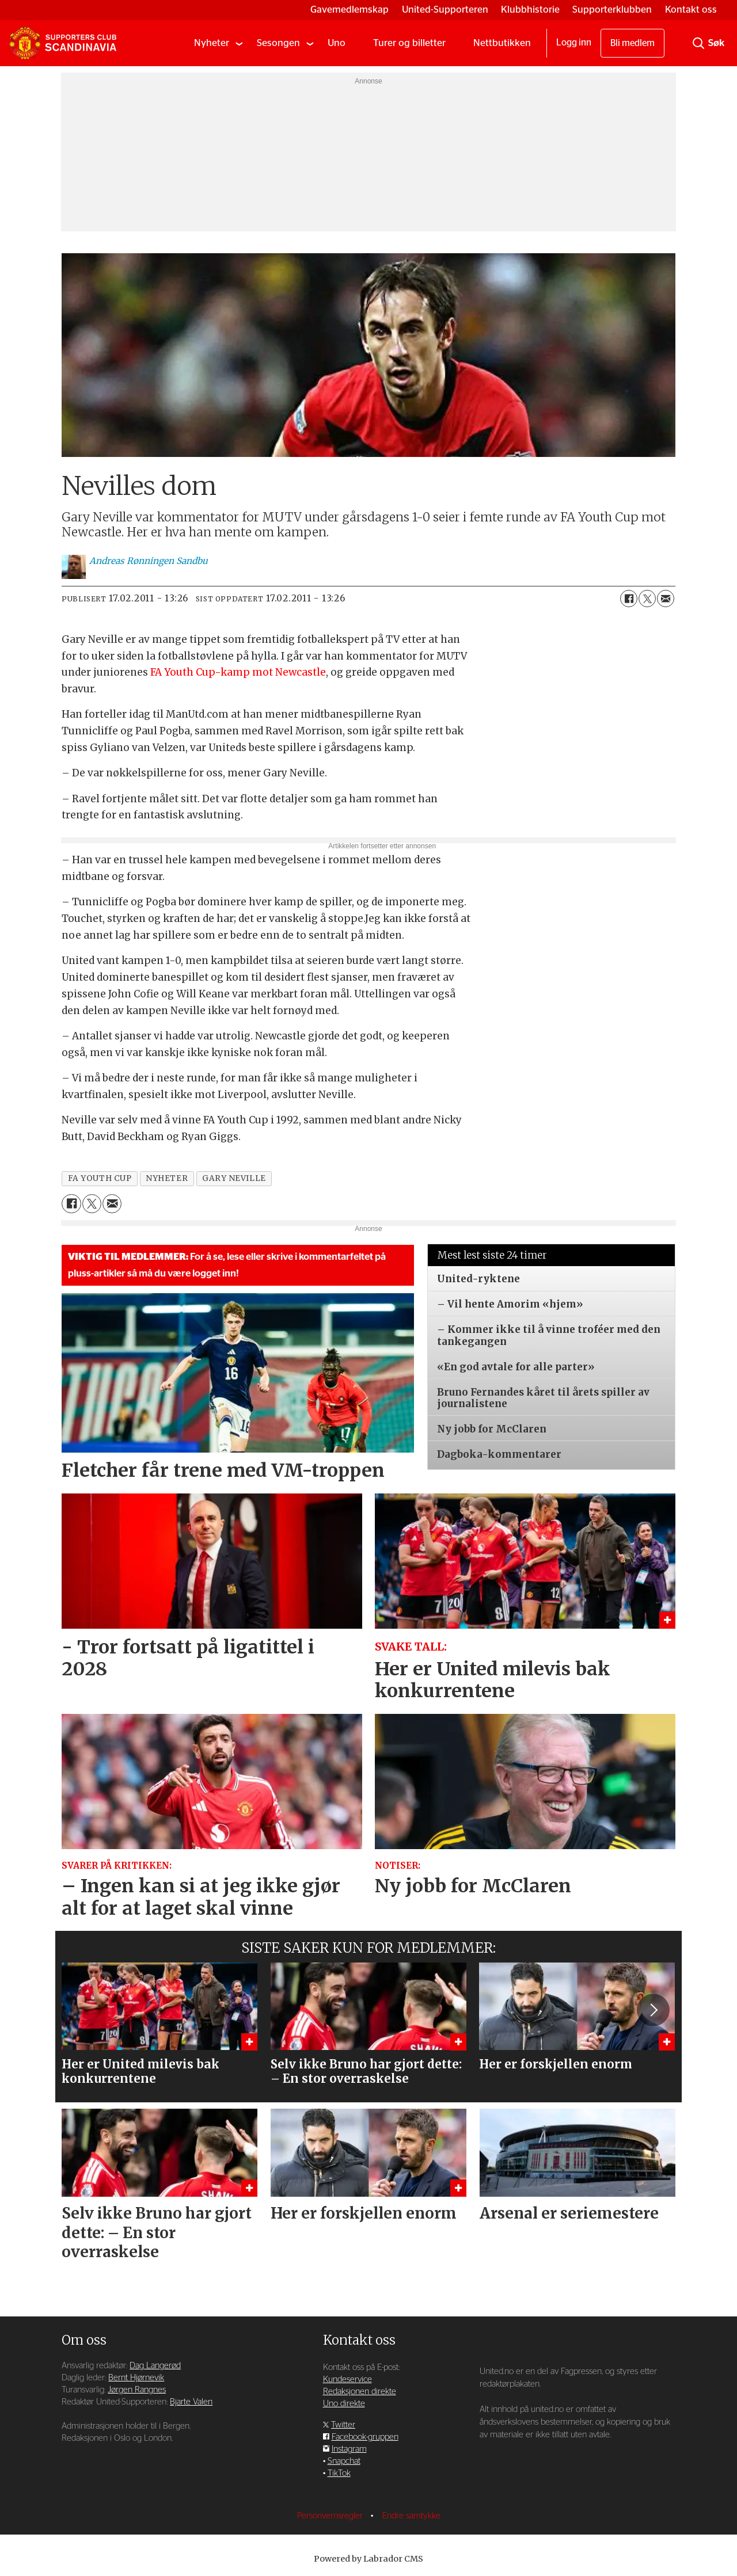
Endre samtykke (411, 2516)
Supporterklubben (612, 9)
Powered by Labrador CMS (368, 2559)
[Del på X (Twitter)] (647, 598)
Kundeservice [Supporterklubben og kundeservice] (347, 2379)
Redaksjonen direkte (359, 2391)
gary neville (234, 1178)
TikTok (339, 2473)
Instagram (349, 2449)
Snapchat (344, 2461)
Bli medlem (632, 43)
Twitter (343, 2425)
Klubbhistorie (530, 9)
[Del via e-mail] (665, 598)
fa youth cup (100, 1178)
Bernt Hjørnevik (136, 2377)
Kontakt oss (691, 9)
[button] (653, 2010)
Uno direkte (344, 2403)
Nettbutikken (502, 43)
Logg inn (573, 42)
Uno (336, 43)
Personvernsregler (331, 2516)
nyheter (167, 1178)
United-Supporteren (445, 9)
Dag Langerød (155, 2365)
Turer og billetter (409, 43)
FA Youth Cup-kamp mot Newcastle (238, 672)
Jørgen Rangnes (137, 2390)
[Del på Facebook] (628, 598)
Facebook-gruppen (365, 2437)
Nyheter (211, 43)
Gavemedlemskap (349, 9)
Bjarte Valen (191, 2402)
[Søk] (698, 43)
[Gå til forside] (62, 43)
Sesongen (278, 43)
